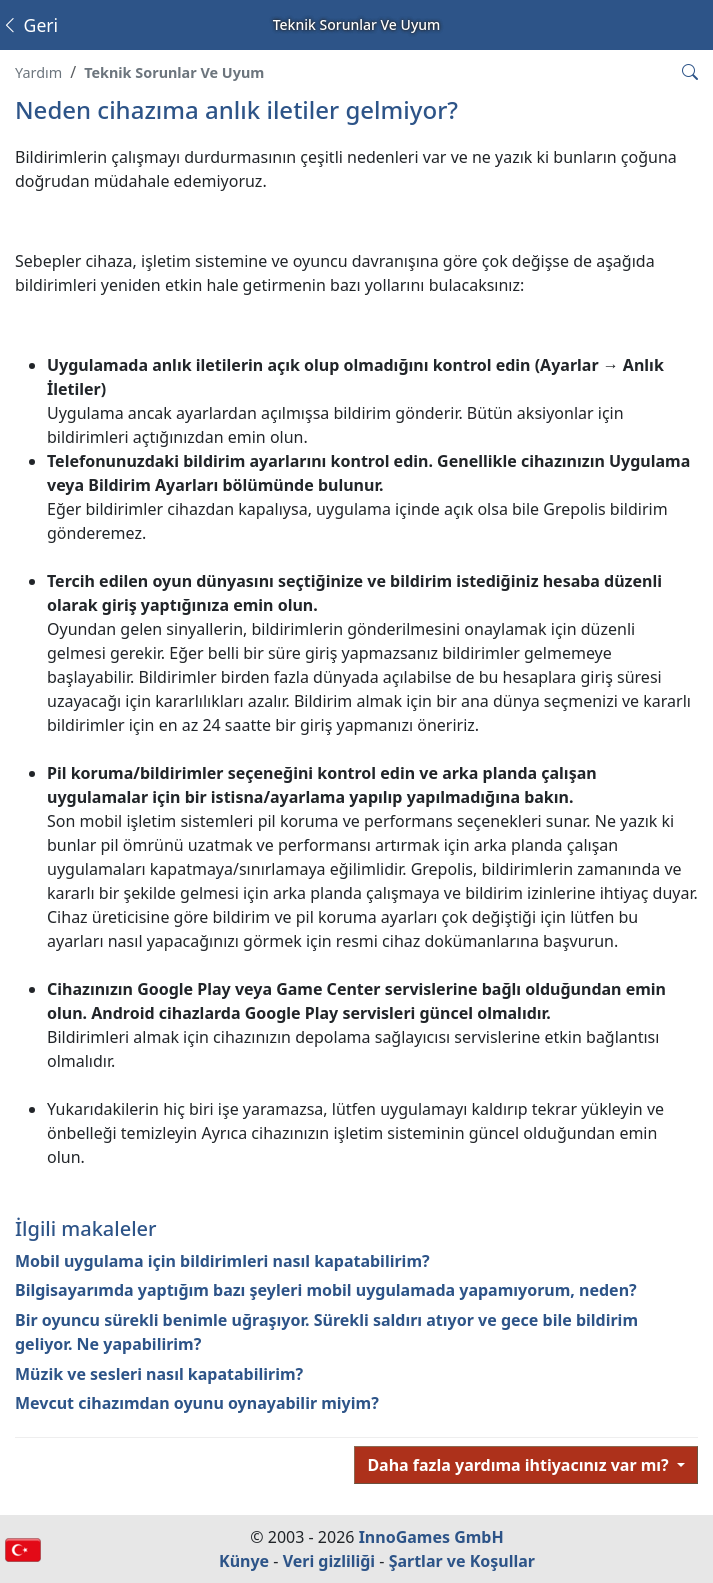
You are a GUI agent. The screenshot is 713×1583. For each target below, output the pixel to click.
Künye (244, 1561)
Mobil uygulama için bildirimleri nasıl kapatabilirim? (222, 1261)
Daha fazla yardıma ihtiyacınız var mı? (520, 1465)
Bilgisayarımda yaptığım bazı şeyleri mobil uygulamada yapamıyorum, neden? (326, 1290)
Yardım (38, 72)
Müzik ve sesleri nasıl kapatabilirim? (159, 1374)
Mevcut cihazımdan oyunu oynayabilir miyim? (197, 1403)
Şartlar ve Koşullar (462, 1561)
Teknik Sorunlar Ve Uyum (174, 72)
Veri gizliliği (329, 1561)
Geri (29, 25)
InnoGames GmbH (431, 1537)
